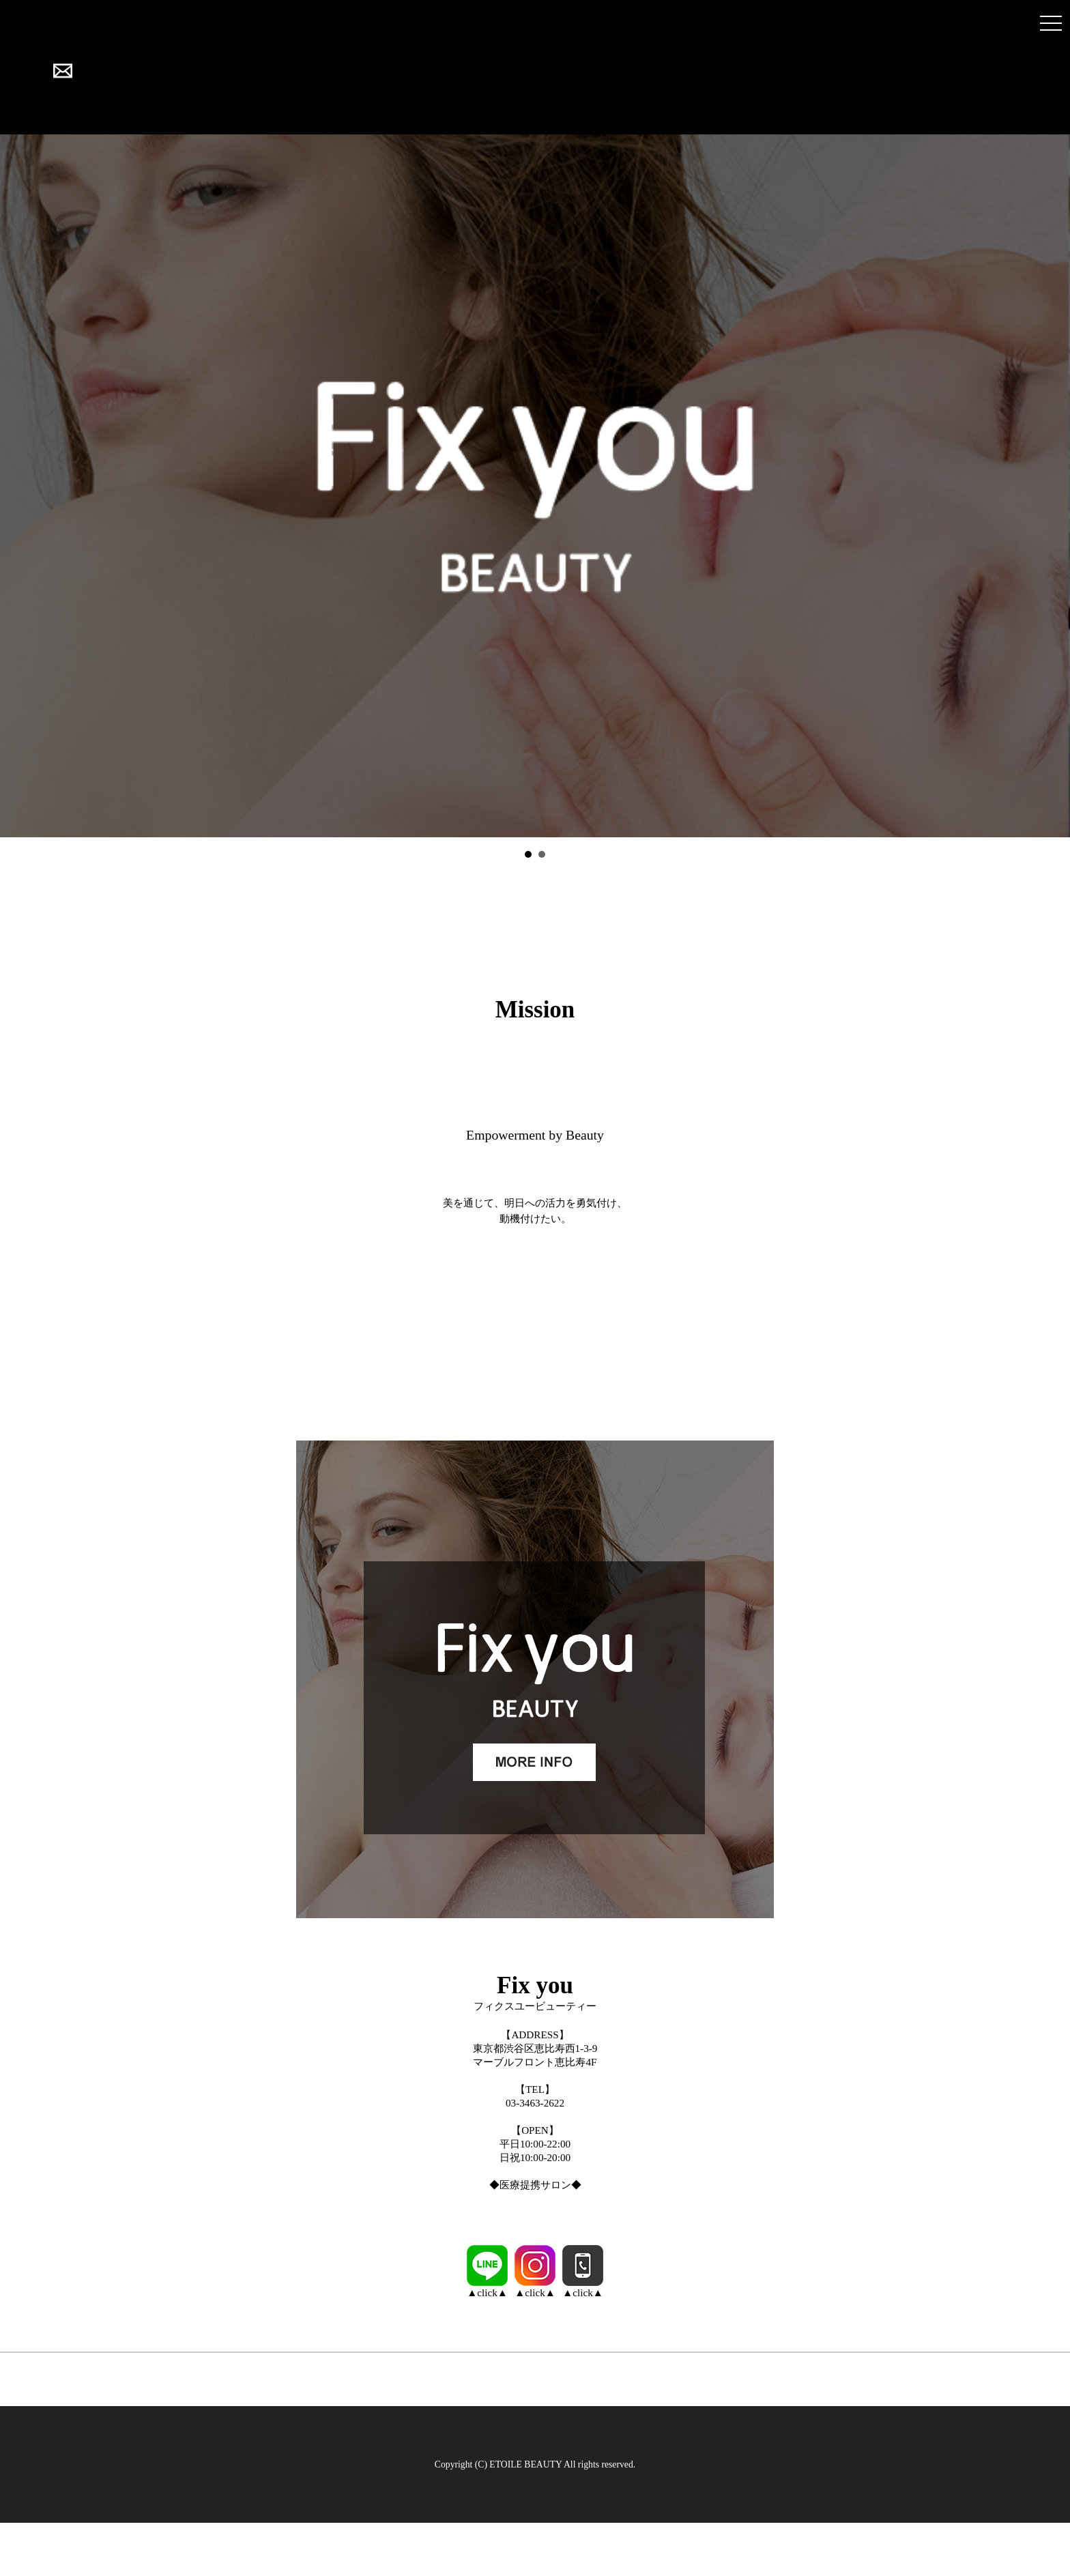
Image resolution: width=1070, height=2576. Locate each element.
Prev (18, 486)
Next (1052, 486)
